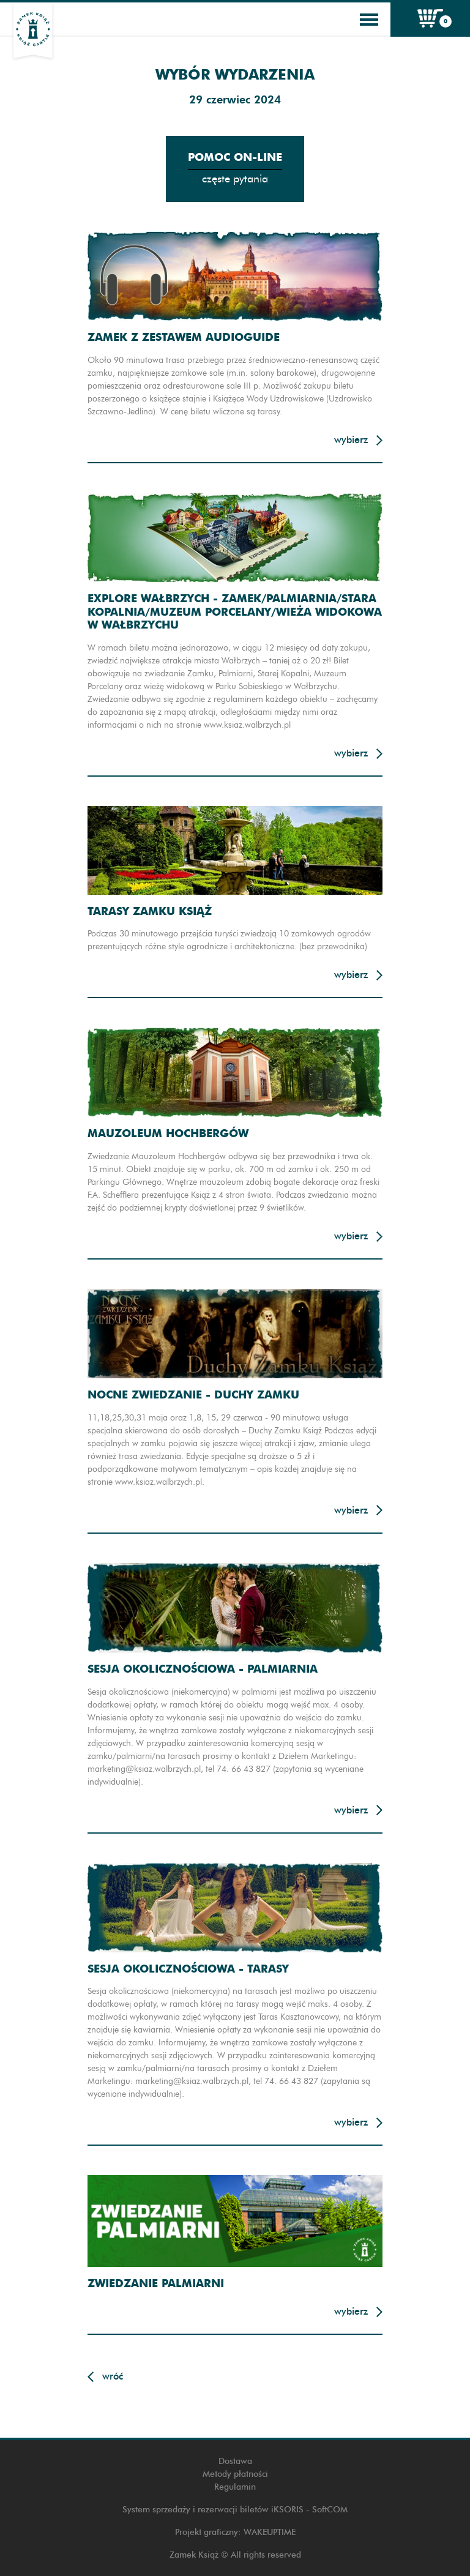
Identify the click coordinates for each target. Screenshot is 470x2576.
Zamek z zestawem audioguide (184, 337)
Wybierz (351, 440)
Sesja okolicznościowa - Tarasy (188, 1969)
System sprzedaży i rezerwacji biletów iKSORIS (213, 2509)
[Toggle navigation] (369, 19)
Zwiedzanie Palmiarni (156, 2283)
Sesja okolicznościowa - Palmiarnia (203, 1669)
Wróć (112, 2376)
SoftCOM (330, 2509)
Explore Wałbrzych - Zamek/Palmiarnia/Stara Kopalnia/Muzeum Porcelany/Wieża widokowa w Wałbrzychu (235, 611)
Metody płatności (235, 2474)
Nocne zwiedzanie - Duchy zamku (193, 1394)
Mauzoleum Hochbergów (168, 1133)
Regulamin (235, 2487)
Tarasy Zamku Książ (150, 911)
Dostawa (235, 2461)
